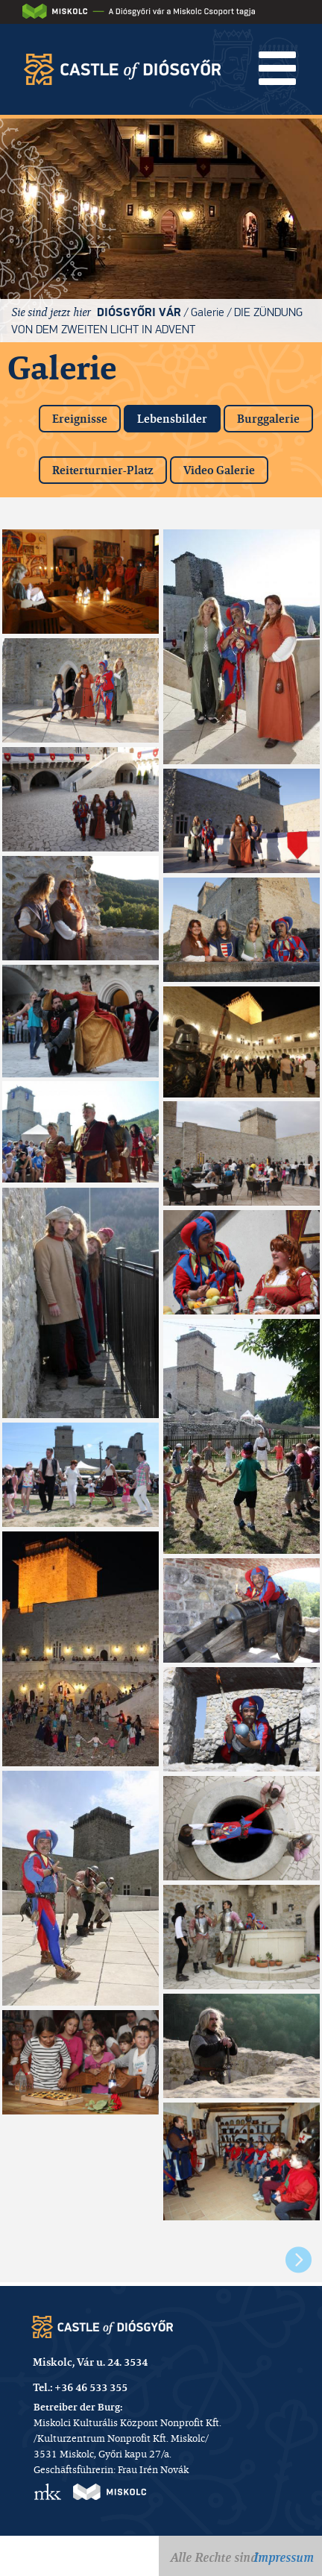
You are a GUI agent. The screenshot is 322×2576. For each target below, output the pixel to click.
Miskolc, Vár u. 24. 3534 (90, 2362)
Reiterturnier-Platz (103, 470)
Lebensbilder (179, 415)
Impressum (283, 2557)
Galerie (207, 312)
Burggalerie (268, 418)
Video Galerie (219, 470)
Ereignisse (79, 418)
